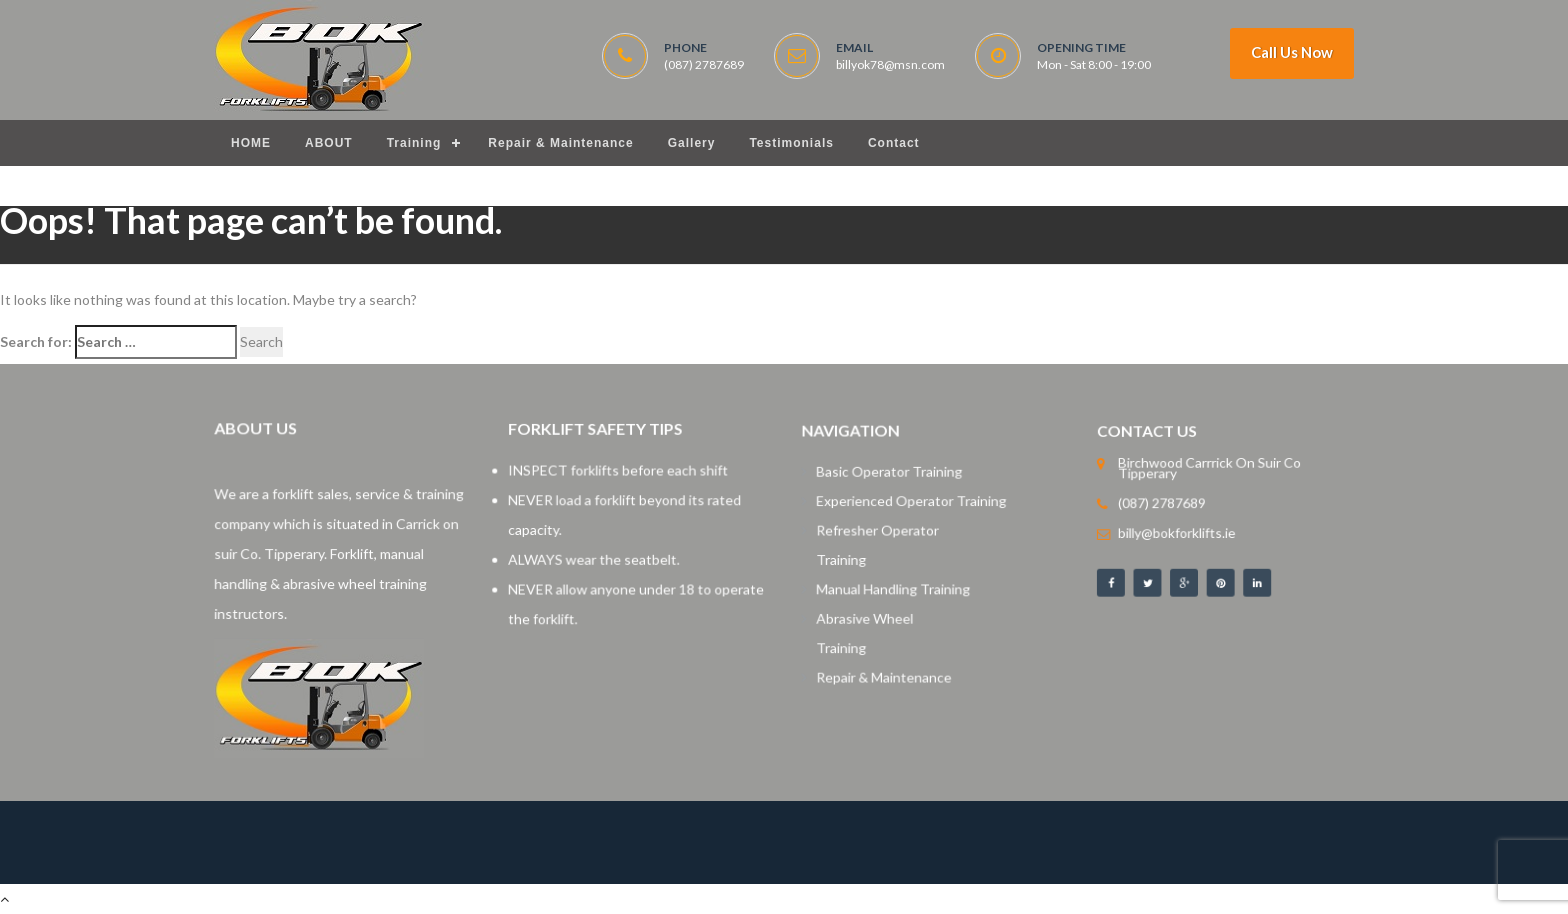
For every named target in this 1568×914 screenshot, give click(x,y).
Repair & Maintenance (560, 143)
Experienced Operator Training (913, 505)
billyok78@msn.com (890, 65)
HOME (251, 143)
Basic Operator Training (893, 478)
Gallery (692, 143)
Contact (894, 143)
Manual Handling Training (897, 585)
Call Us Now (1292, 52)
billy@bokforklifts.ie (1182, 530)
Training (414, 143)
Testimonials (791, 143)
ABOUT (329, 143)
